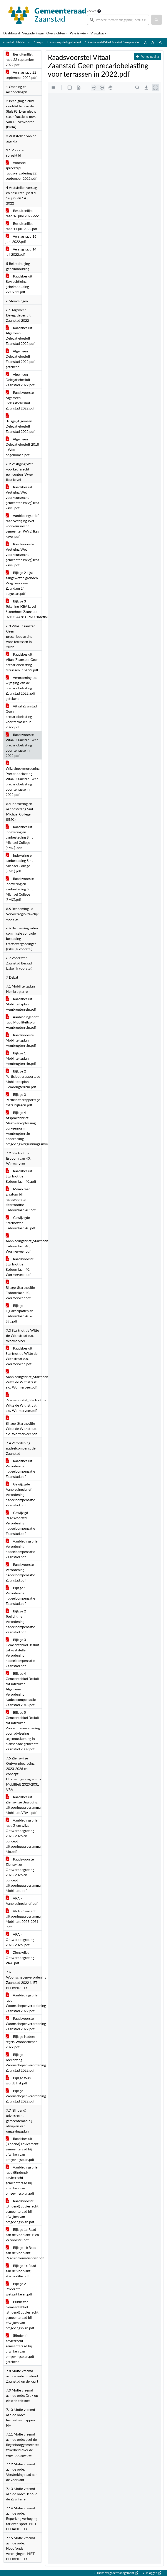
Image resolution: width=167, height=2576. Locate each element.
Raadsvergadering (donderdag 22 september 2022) (78, 42)
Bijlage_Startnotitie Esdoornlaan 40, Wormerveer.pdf (20, 1290)
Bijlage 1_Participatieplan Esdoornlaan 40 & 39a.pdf (19, 1313)
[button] (156, 20)
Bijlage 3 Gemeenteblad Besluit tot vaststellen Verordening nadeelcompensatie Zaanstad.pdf (22, 1652)
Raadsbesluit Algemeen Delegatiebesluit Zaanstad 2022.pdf (20, 335)
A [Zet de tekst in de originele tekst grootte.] (145, 42)
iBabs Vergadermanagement (117, 2573)
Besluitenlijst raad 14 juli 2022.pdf (21, 226)
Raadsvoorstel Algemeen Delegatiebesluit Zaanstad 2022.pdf (20, 400)
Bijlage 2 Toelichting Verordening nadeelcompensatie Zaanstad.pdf (20, 1621)
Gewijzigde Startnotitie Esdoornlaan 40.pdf (20, 1222)
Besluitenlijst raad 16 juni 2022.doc (22, 213)
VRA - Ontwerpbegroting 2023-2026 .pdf (20, 1939)
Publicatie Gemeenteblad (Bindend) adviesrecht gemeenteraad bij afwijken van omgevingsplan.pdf (22, 2315)
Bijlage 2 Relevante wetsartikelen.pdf (19, 2289)
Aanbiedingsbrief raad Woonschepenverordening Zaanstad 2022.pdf (24, 2003)
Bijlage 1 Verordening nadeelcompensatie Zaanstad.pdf (20, 1595)
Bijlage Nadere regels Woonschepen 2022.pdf (21, 2041)
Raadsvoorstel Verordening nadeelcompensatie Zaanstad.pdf (20, 1572)
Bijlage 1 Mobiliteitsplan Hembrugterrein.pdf (21, 1058)
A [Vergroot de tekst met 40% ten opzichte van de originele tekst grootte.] (160, 42)
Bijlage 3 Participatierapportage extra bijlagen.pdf (23, 1099)
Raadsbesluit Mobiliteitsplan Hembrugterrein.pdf (21, 1004)
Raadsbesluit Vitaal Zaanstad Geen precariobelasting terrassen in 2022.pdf (22, 662)
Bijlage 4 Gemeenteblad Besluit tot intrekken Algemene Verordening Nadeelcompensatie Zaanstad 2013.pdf (22, 1689)
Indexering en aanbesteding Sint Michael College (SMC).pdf (19, 863)
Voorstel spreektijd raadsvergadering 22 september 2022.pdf (21, 170)
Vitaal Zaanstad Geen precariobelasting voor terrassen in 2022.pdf (21, 716)
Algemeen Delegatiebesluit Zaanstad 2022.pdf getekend (20, 359)
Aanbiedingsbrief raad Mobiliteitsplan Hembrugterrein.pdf (22, 1022)
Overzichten (55, 33)
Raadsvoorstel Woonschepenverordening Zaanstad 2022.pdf (24, 2023)
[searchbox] (118, 20)
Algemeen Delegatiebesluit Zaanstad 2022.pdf (20, 379)
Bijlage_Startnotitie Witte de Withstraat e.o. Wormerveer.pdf (21, 1426)
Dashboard (11, 33)
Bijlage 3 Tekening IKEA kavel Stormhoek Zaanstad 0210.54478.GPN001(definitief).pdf (24, 609)
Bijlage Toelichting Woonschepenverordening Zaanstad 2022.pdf (24, 2062)
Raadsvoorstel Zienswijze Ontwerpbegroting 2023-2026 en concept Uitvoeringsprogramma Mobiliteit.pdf (23, 1875)
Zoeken (92, 11)
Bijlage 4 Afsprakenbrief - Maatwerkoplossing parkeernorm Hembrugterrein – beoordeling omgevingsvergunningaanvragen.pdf (24, 1128)
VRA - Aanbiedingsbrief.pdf (22, 1900)
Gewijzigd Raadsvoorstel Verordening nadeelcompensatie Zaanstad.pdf (20, 1523)
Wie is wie (78, 33)
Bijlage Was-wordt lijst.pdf (19, 2080)
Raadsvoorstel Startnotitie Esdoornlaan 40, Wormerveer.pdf (20, 1267)
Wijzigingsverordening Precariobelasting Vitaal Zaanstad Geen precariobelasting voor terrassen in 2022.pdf (23, 779)
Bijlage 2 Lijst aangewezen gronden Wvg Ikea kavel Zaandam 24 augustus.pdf (22, 582)
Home (31, 42)
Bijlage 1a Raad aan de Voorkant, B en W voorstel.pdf (22, 2234)
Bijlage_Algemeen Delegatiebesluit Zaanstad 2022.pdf (20, 423)
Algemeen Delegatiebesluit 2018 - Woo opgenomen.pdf (22, 447)
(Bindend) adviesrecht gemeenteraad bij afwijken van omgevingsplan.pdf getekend (20, 2348)
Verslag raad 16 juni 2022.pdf (21, 239)
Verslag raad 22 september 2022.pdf (21, 74)
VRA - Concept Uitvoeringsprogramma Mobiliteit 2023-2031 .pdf (23, 1919)
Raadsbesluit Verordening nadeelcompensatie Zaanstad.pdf (20, 1468)
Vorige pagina (147, 56)
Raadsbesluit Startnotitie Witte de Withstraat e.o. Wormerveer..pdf (21, 1356)
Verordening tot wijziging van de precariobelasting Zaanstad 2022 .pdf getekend (21, 687)
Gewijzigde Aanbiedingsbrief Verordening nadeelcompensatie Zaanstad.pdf (20, 1494)
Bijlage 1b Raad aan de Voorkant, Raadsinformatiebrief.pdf (24, 2252)
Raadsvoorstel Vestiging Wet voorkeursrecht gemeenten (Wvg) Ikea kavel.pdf (22, 554)
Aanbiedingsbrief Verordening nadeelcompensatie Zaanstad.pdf (22, 1549)
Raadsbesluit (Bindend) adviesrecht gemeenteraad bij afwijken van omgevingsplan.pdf (22, 2149)
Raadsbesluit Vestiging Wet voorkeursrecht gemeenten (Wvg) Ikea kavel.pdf (22, 497)
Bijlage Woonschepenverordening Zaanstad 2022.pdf (24, 2096)
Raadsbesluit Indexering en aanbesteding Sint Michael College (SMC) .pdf (19, 837)
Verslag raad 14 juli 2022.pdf (21, 251)
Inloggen (153, 2573)
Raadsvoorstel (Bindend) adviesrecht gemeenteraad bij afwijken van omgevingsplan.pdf (22, 2211)
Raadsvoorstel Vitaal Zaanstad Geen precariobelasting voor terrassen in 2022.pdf (22, 745)
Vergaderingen (33, 33)
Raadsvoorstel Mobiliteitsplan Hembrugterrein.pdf (21, 1040)
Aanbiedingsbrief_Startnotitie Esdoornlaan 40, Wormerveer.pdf (24, 1243)
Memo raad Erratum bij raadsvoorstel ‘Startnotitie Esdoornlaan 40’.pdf (21, 1199)
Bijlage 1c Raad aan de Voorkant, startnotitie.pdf (21, 2270)
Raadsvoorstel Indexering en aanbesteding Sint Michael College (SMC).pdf (20, 889)
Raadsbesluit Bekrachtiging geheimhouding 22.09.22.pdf (19, 284)
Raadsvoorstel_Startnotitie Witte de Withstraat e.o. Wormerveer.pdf (24, 1402)
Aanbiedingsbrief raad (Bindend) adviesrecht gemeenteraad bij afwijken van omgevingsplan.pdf (22, 2180)
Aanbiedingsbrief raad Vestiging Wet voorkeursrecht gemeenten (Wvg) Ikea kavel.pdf (22, 525)
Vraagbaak (98, 33)
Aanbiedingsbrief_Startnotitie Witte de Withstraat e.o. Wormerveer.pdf (24, 1379)
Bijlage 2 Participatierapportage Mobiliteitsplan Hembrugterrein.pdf (23, 1079)
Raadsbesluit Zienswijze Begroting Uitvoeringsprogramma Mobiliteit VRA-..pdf (23, 1805)
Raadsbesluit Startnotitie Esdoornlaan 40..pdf (21, 1176)
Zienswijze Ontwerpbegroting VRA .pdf (20, 1957)
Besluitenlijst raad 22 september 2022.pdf (20, 59)
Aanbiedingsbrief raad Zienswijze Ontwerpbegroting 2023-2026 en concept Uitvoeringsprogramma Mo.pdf (23, 1836)
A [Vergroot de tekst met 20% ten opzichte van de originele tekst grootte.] (152, 42)
